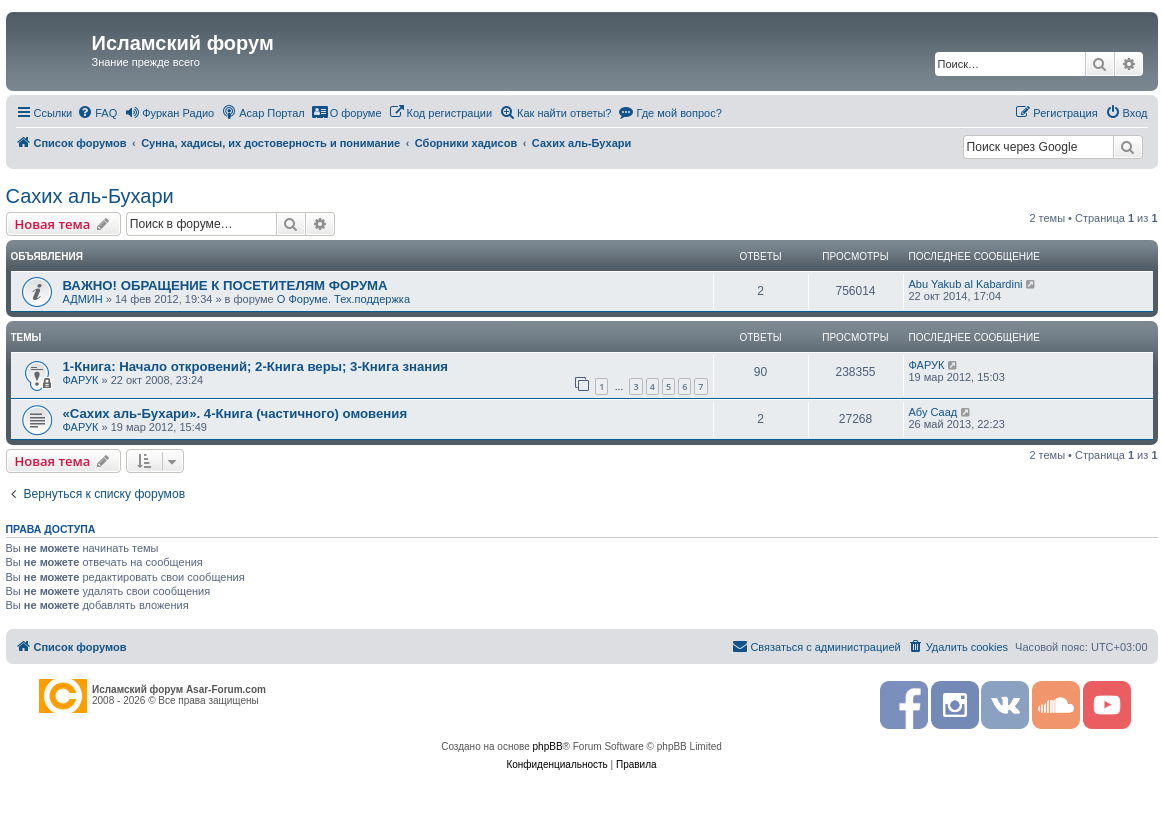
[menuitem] (97, 113)
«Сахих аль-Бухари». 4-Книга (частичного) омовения (235, 413)
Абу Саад (933, 412)
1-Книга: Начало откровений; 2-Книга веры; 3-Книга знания (256, 366)
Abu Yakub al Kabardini (966, 284)
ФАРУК (81, 380)
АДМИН (83, 299)
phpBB (548, 746)
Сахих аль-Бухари (90, 196)
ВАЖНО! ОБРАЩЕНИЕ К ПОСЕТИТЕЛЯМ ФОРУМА (225, 285)
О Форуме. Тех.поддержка (343, 299)
